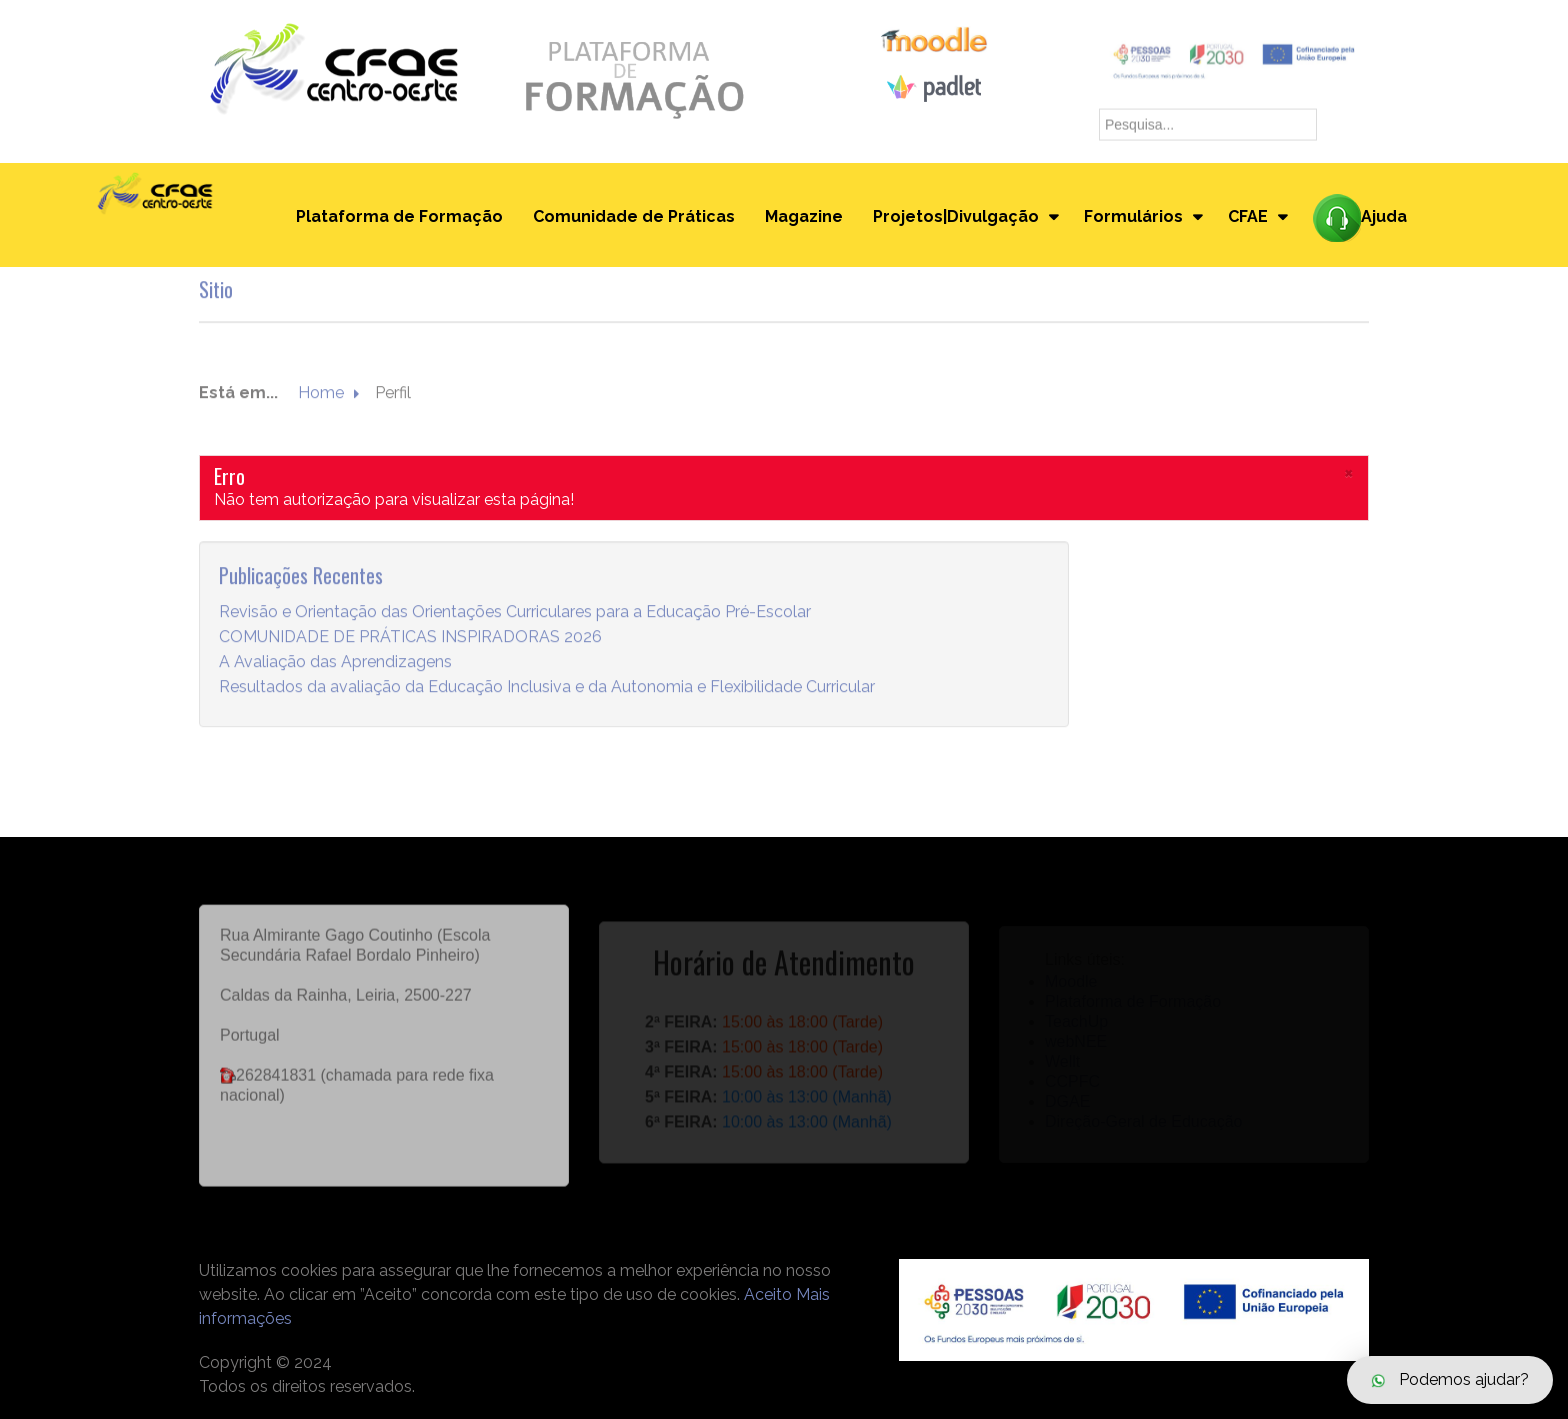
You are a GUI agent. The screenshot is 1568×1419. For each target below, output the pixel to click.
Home (321, 393)
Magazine (804, 216)
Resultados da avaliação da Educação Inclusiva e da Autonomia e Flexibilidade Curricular (547, 687)
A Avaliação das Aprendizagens (335, 662)
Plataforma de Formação (399, 216)
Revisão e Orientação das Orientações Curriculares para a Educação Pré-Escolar (515, 612)
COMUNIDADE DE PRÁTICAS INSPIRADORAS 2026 (410, 637)
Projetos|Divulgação (956, 216)
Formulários (1133, 216)
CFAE (1248, 216)
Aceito (768, 1294)
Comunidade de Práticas (634, 216)
